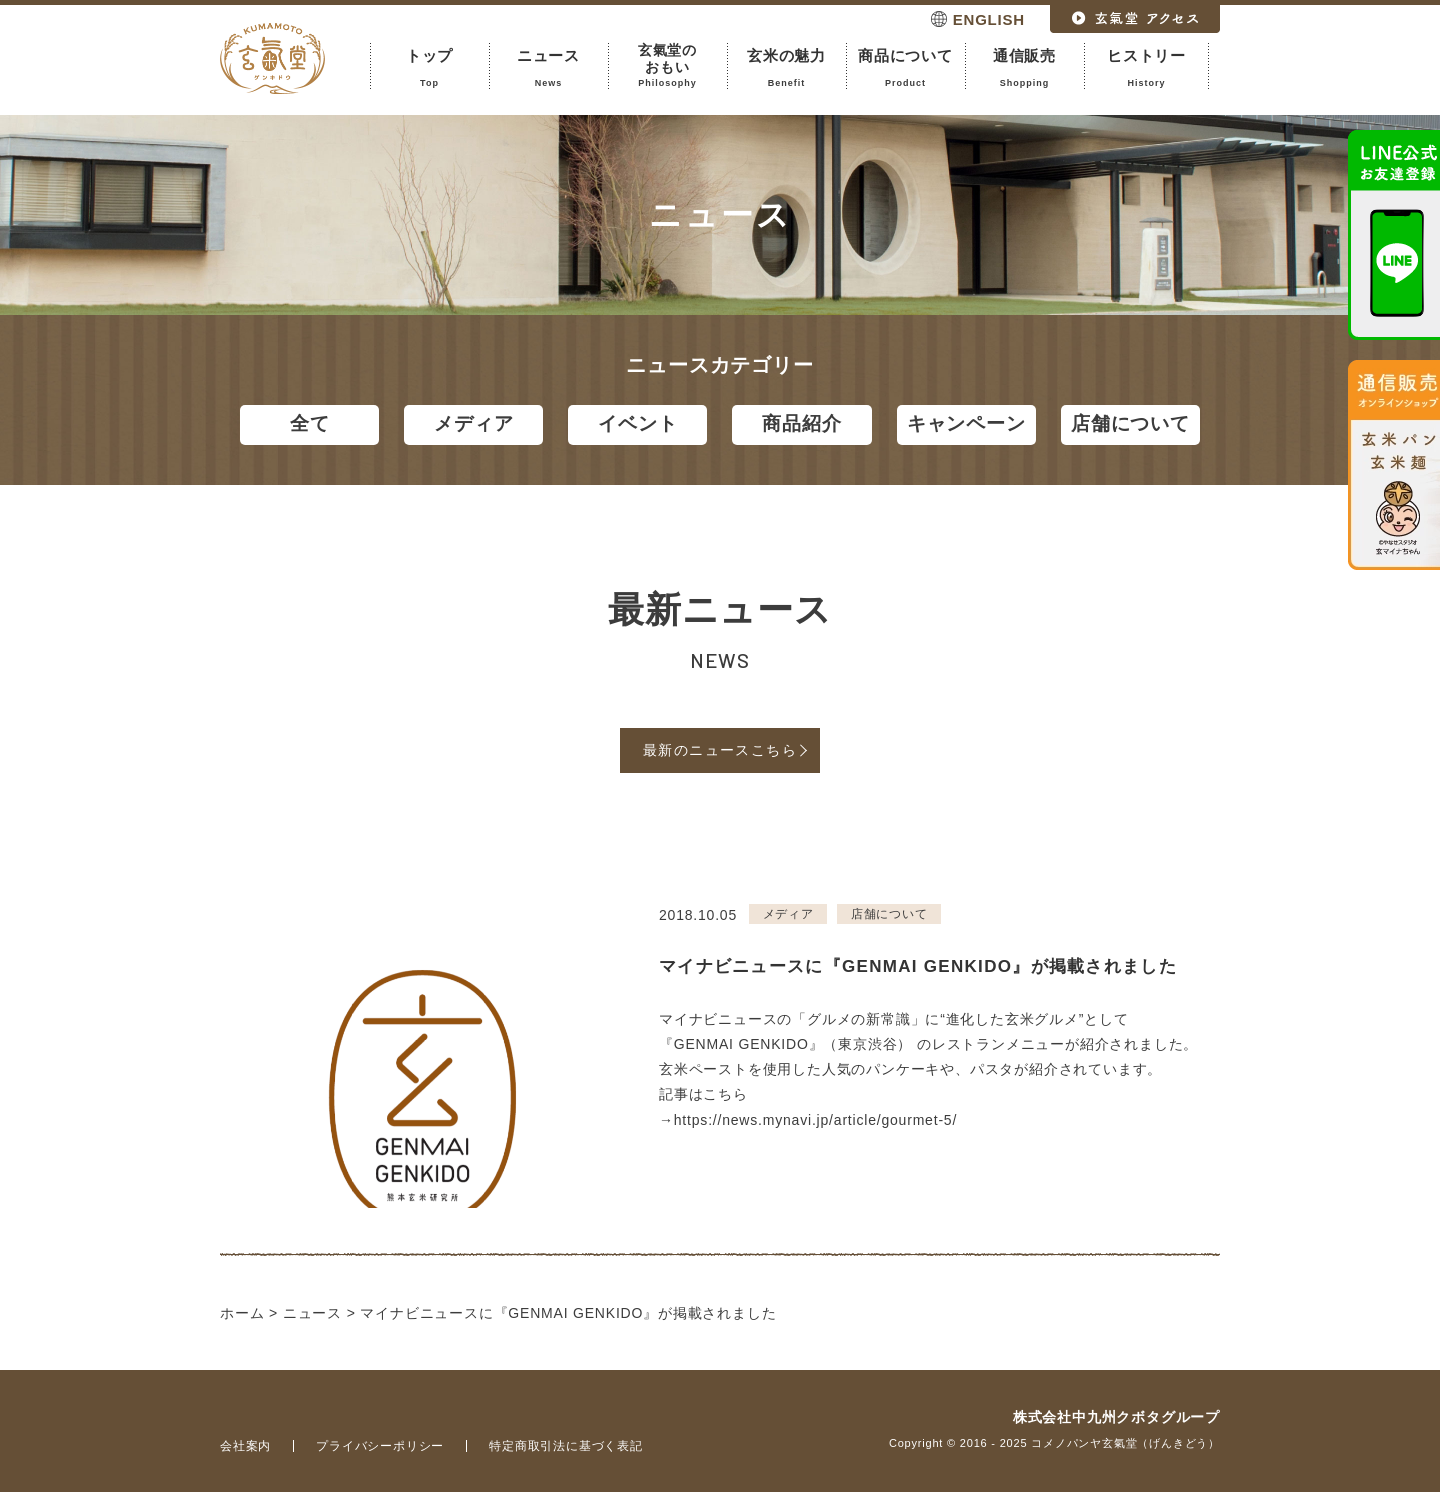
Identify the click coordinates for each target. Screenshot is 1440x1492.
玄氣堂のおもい (667, 65)
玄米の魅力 (786, 68)
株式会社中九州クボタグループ (1116, 1417)
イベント (637, 423)
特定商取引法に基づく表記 (566, 1446)
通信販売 (1024, 68)
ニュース (548, 68)
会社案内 (245, 1446)
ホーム (242, 1313)
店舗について (1130, 423)
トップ (429, 68)
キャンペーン (966, 423)
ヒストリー (1146, 68)
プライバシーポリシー (380, 1446)
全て (310, 423)
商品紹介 (801, 423)
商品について (905, 68)
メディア (473, 423)
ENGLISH (989, 19)
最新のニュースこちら (720, 750)
